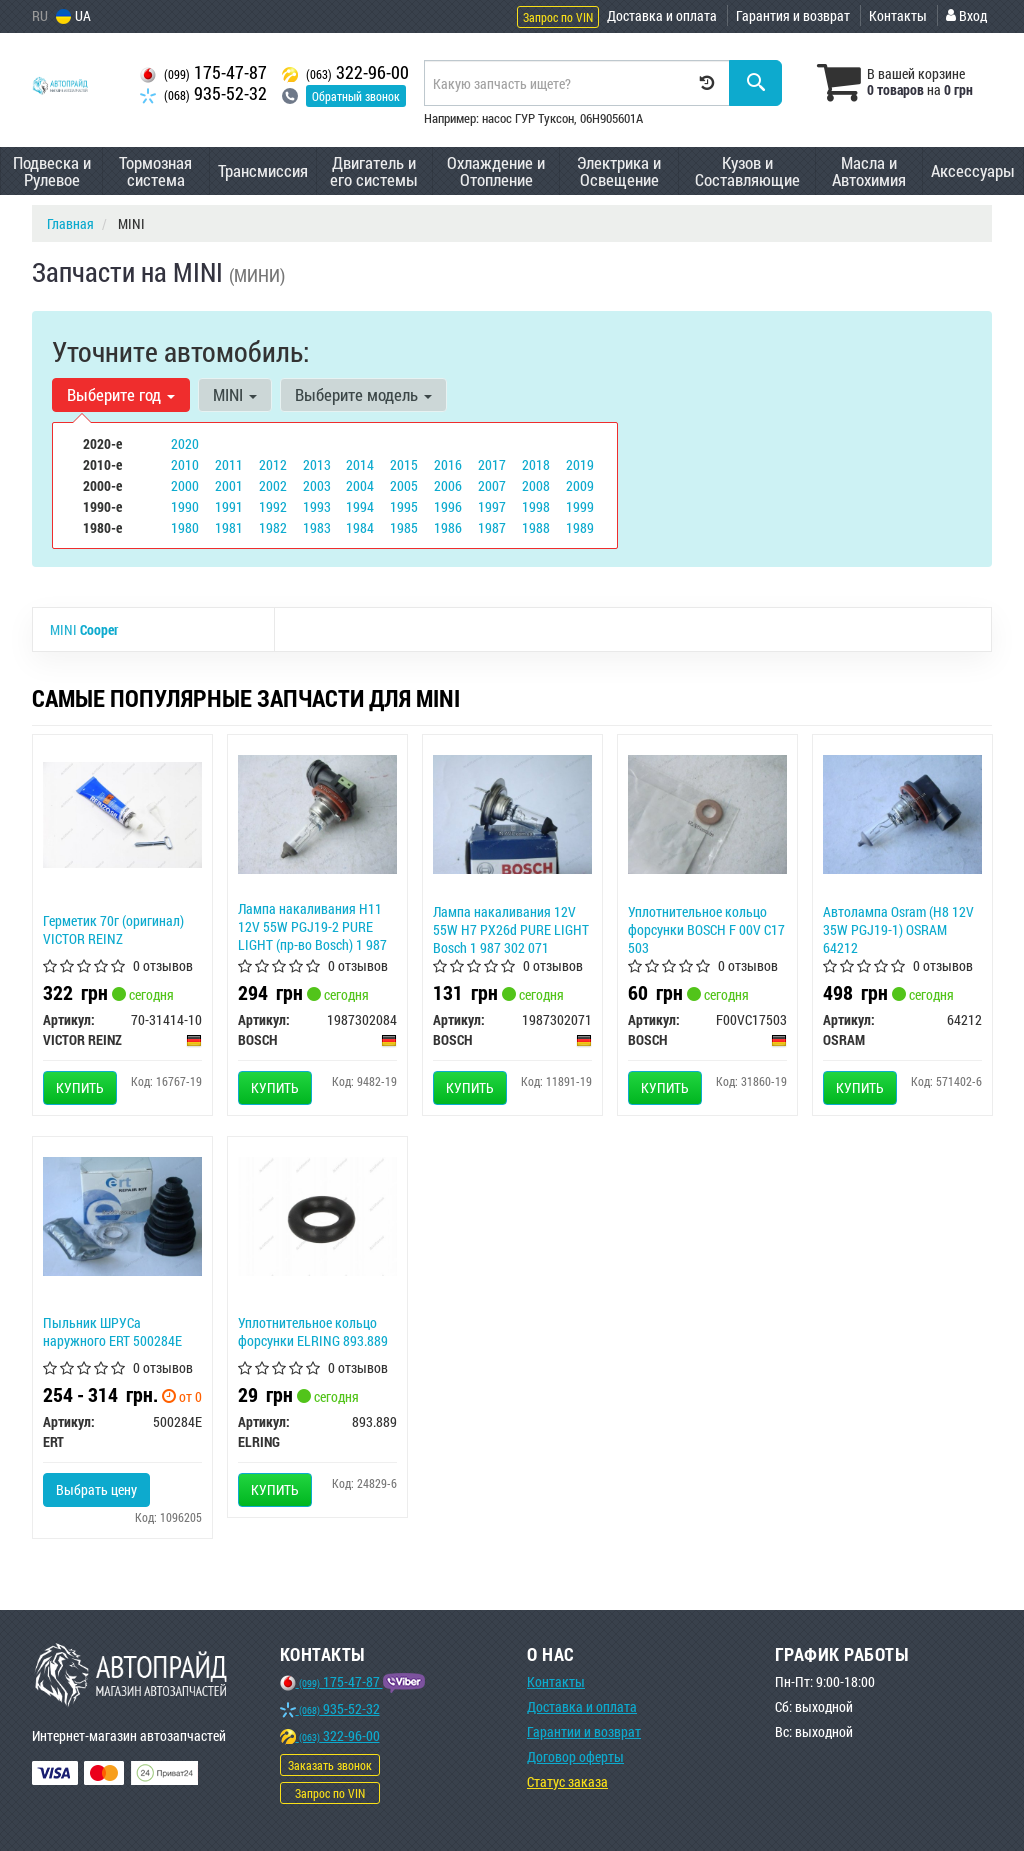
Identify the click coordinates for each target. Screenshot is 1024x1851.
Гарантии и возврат (584, 1731)
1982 (273, 527)
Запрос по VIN (558, 17)
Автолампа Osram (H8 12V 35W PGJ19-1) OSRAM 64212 (898, 929)
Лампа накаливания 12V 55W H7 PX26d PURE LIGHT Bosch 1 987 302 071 (511, 929)
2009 (580, 485)
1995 (404, 506)
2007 (492, 485)
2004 (360, 485)
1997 (492, 506)
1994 (360, 506)
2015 (404, 464)
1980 (185, 527)
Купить (80, 1087)
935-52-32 (203, 93)
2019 (580, 464)
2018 (536, 464)
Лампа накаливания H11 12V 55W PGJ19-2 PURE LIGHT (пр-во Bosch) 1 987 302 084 (312, 936)
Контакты (898, 15)
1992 (273, 506)
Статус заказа (567, 1781)
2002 (273, 485)
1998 (536, 506)
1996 (448, 506)
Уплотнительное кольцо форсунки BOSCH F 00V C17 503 (706, 929)
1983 (317, 527)
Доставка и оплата (662, 15)
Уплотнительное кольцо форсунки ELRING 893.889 (313, 1331)
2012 (273, 464)
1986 (448, 527)
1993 (317, 506)
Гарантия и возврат (793, 15)
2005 (404, 485)
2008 (536, 485)
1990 (185, 506)
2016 (448, 464)
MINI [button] (235, 394)
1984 (360, 527)
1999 (580, 506)
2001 (229, 485)
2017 (492, 464)
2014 (360, 464)
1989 (580, 527)
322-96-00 (345, 72)
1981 (229, 527)
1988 (536, 527)
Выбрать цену (96, 1489)
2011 (229, 464)
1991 (229, 506)
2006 (448, 485)
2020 (185, 443)
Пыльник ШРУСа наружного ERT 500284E (112, 1331)
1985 (404, 527)
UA (73, 15)
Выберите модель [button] (363, 394)
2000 (185, 485)
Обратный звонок (356, 96)
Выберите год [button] (121, 394)
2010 (185, 464)
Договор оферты (575, 1756)
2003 (317, 485)
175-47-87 (203, 72)
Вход (966, 15)
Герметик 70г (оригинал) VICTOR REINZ (113, 929)
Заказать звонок (330, 1765)
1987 (492, 527)
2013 (317, 464)
